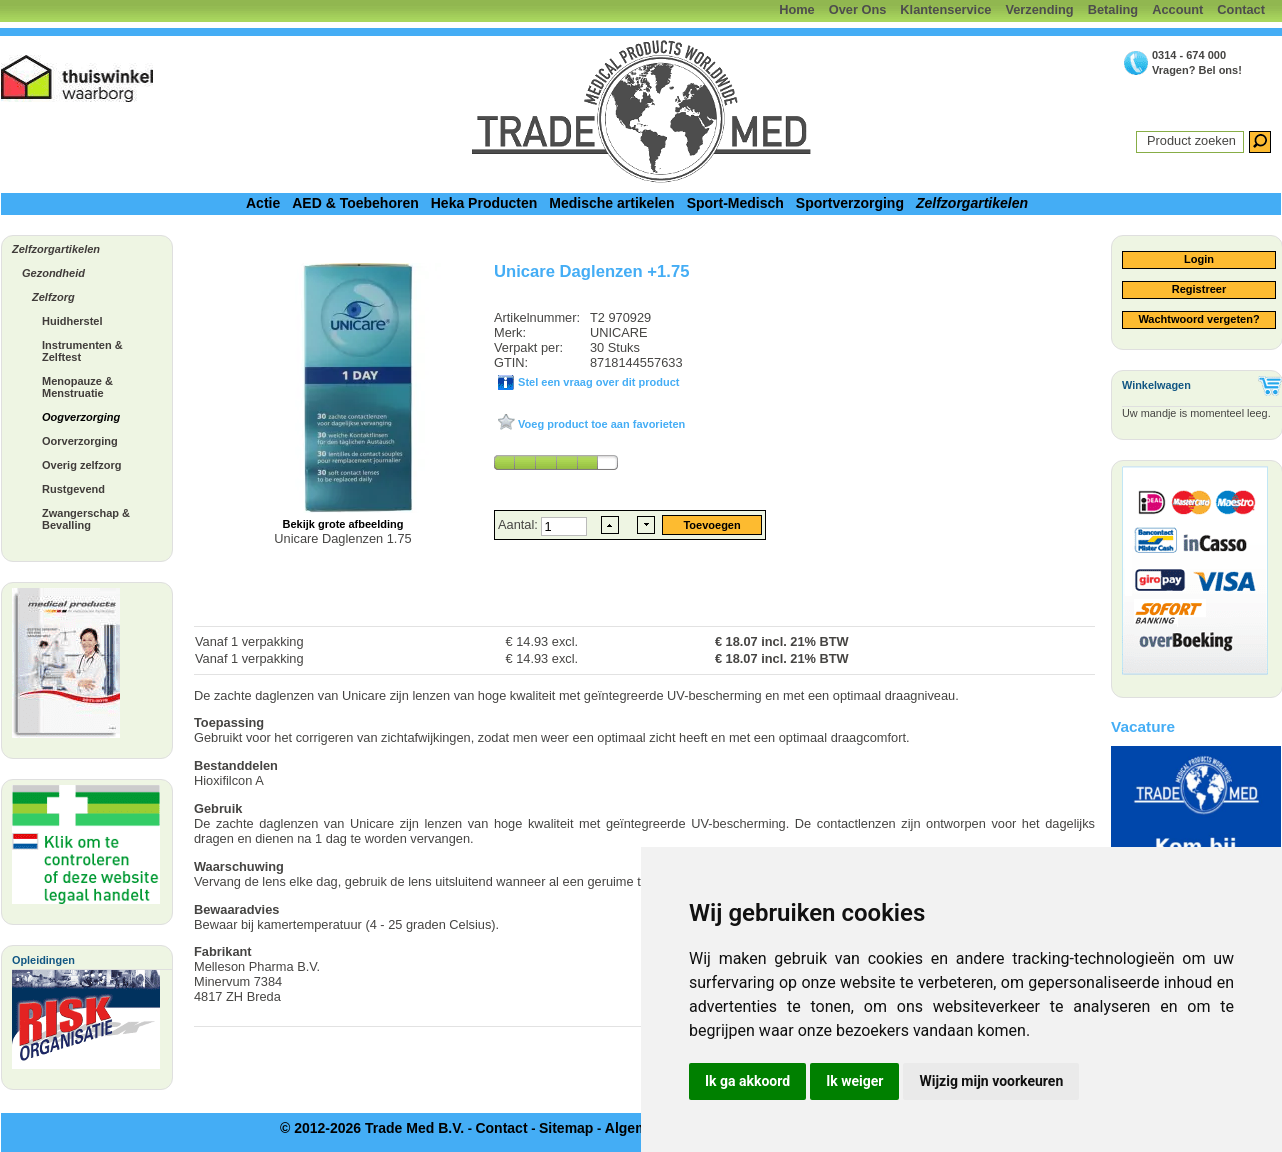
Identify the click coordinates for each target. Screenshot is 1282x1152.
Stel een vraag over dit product (597, 382)
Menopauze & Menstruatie (77, 387)
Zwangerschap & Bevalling (86, 519)
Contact (1241, 9)
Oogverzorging (81, 417)
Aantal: (519, 524)
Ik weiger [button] (854, 1081)
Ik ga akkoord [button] (747, 1081)
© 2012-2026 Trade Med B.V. (372, 1128)
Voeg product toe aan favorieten (600, 424)
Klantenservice (945, 9)
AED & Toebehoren (355, 203)
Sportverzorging (850, 203)
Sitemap (566, 1128)
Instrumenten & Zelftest (82, 351)
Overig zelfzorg (81, 465)
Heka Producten (484, 203)
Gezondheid (53, 273)
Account (1177, 9)
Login (1199, 259)
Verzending (1039, 9)
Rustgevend (73, 489)
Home (797, 9)
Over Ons (858, 9)
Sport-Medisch (735, 203)
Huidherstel (72, 321)
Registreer (1199, 289)
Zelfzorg (53, 297)
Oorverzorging (80, 441)
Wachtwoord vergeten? (1198, 319)
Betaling (1113, 9)
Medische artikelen (611, 203)
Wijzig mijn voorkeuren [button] (991, 1081)
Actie (263, 203)
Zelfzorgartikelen (972, 203)
